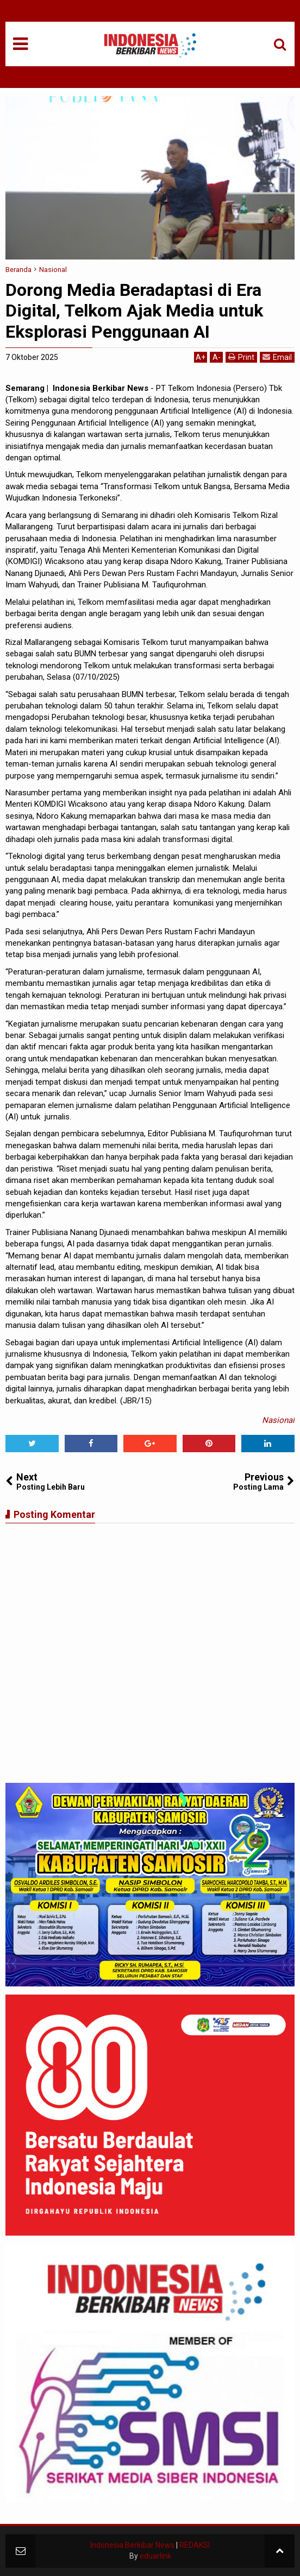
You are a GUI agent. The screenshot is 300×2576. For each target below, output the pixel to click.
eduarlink (155, 2556)
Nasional (278, 1420)
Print (241, 357)
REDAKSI (194, 2545)
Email (277, 357)
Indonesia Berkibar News (132, 2545)
